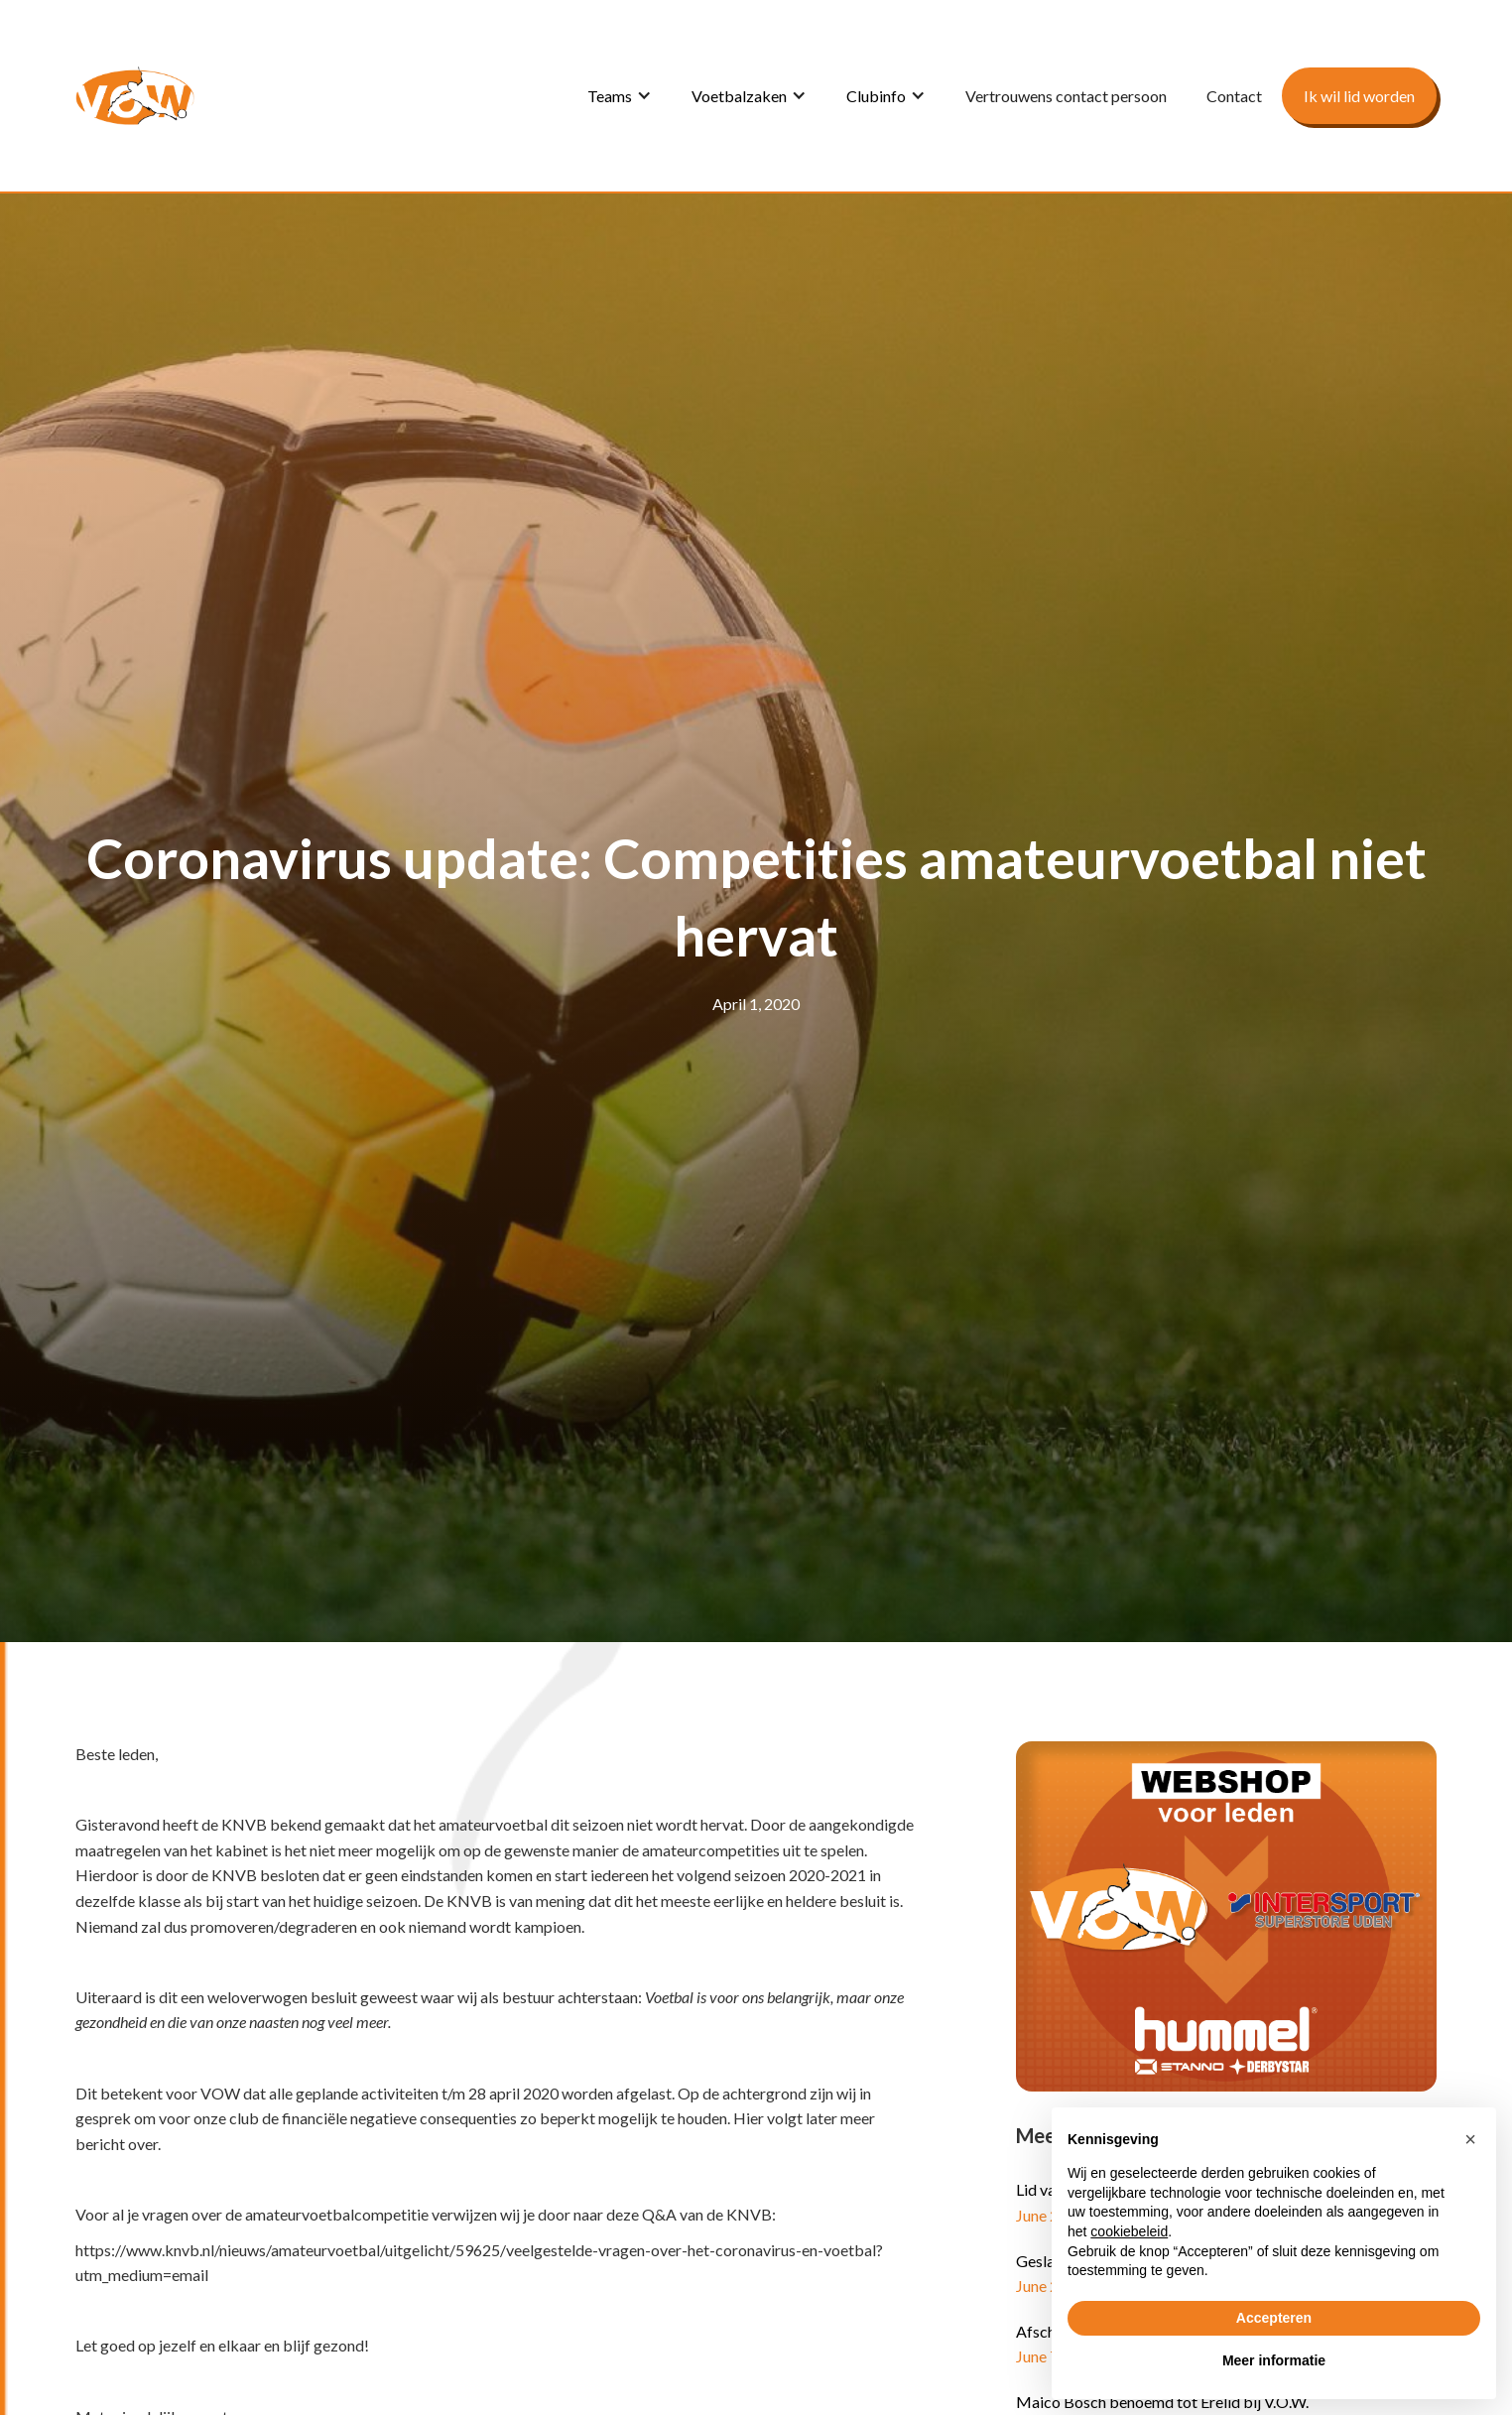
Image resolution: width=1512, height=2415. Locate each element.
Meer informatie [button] (1273, 2360)
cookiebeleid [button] (1129, 2231)
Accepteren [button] (1274, 2318)
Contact (1234, 95)
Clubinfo (876, 95)
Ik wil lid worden (1359, 95)
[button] (619, 96)
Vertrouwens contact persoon (1066, 95)
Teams (609, 95)
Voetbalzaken (739, 95)
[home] (134, 95)
